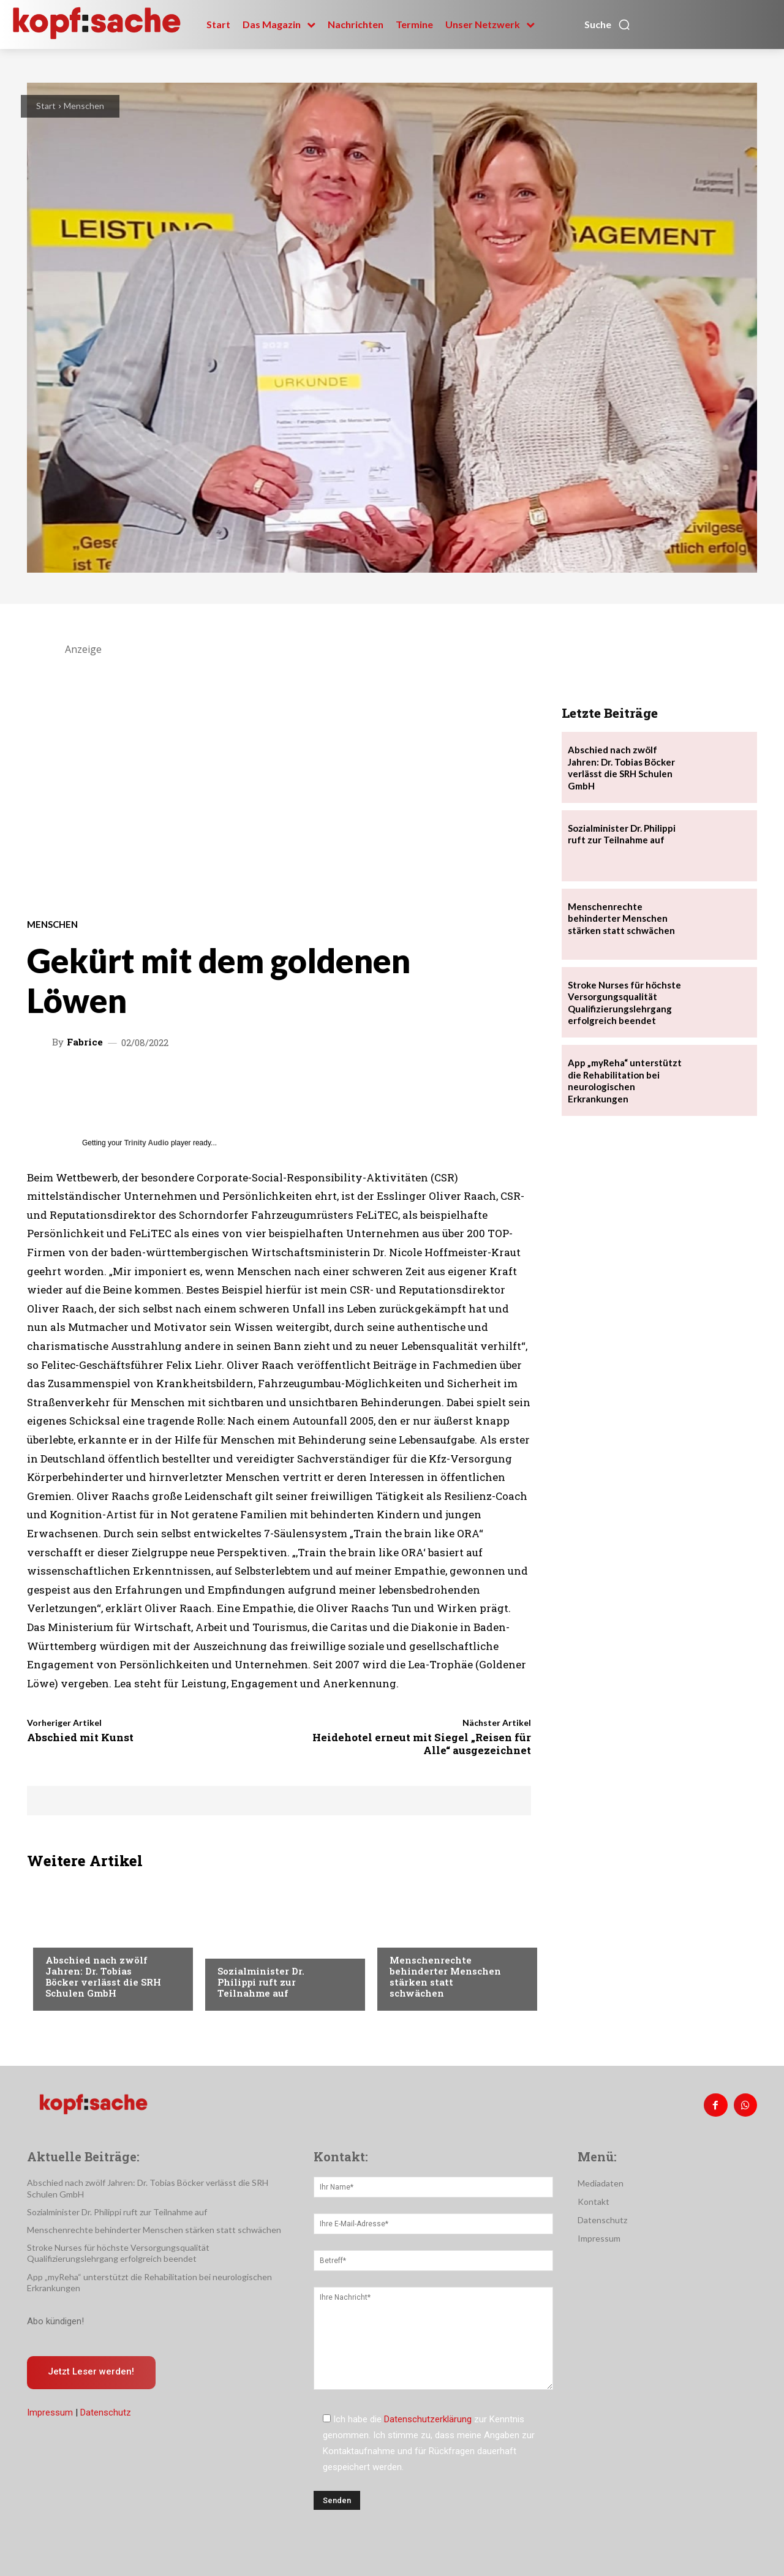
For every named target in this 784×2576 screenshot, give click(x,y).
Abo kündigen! (55, 2321)
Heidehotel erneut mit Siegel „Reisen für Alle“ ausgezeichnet (421, 1743)
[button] (607, 24)
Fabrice (85, 1042)
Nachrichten (73, 1935)
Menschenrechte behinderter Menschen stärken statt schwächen (445, 1976)
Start (46, 105)
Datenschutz (105, 2413)
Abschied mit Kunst (80, 1737)
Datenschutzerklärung (428, 2419)
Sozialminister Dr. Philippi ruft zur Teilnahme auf (260, 1982)
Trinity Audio (146, 1143)
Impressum (50, 2413)
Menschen (84, 105)
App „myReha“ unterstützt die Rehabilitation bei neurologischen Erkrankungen (625, 1080)
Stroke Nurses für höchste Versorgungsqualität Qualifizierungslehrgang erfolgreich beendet (118, 2253)
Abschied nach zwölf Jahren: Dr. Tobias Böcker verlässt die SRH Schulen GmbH (103, 1976)
